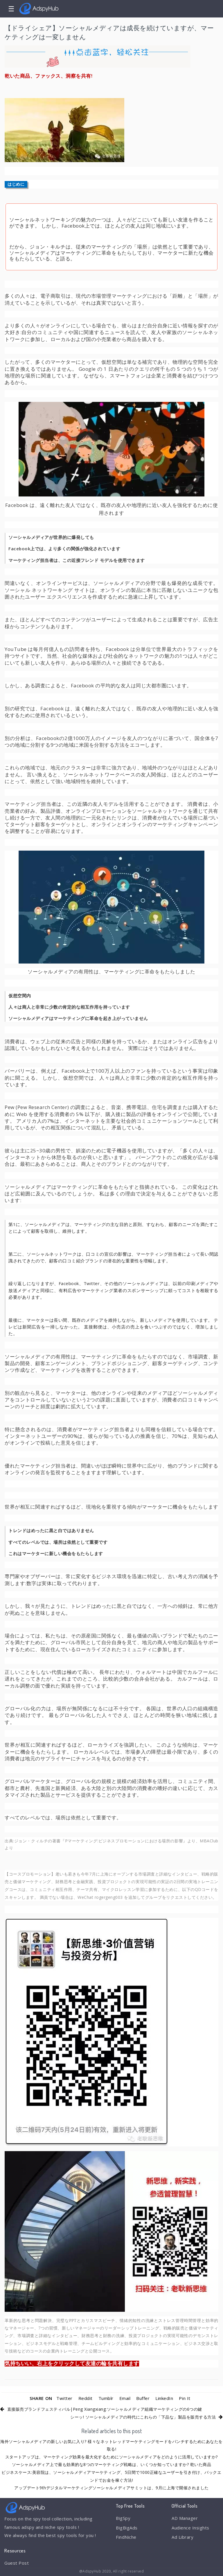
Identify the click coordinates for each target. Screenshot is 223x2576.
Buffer (143, 2398)
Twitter (64, 2398)
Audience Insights (190, 2528)
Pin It (184, 2398)
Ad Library (182, 2537)
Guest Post (16, 2563)
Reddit (85, 2398)
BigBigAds (127, 2528)
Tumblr (106, 2398)
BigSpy (123, 2518)
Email (125, 2398)
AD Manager (185, 2518)
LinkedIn (164, 2398)
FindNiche (126, 2537)
